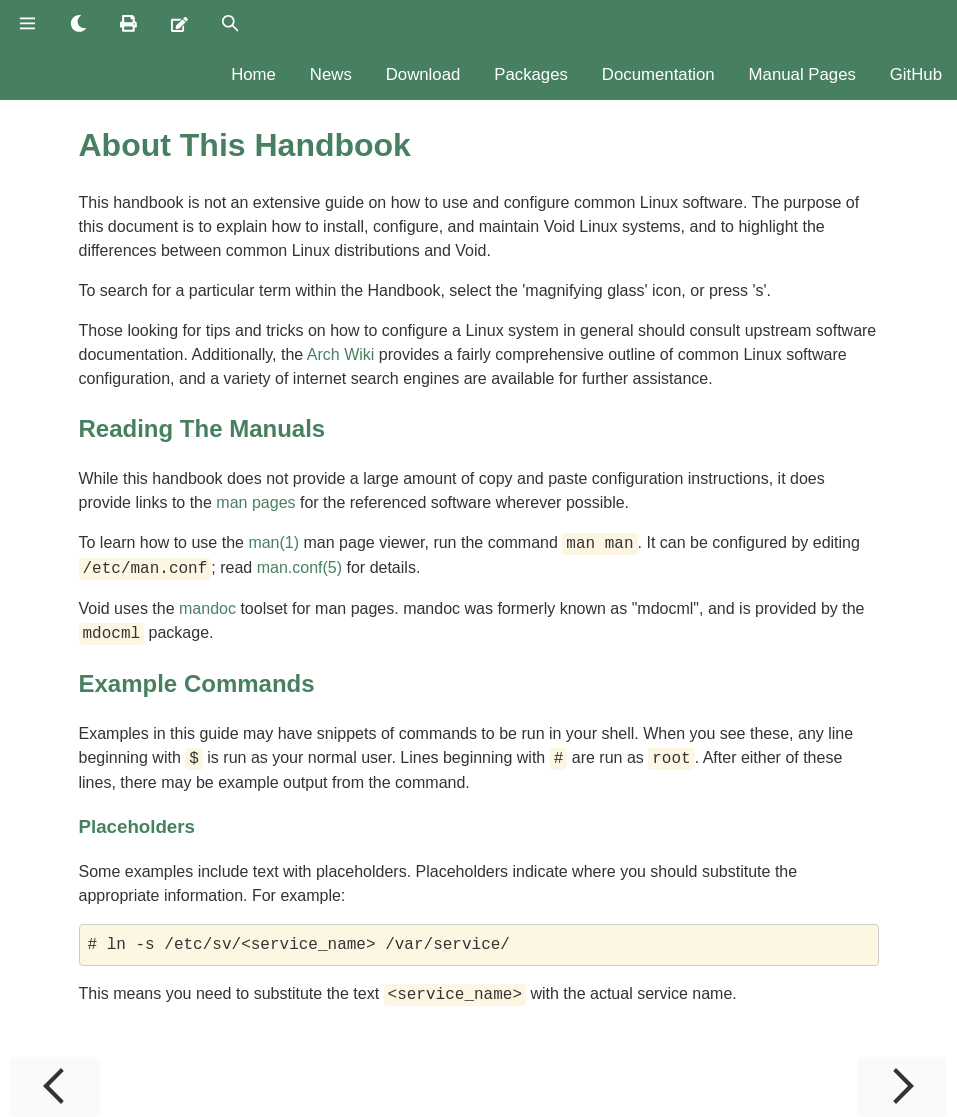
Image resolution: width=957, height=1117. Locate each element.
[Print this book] (128, 25)
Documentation (658, 74)
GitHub (916, 74)
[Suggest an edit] (179, 25)
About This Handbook (245, 145)
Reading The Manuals (202, 428)
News (331, 74)
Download (423, 74)
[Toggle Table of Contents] (27, 25)
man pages (255, 502)
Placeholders (137, 826)
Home (253, 74)
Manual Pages (802, 74)
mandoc (207, 608)
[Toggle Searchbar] (230, 25)
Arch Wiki (341, 354)
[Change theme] (78, 25)
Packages (531, 74)
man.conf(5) (299, 568)
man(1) (273, 543)
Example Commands (197, 683)
